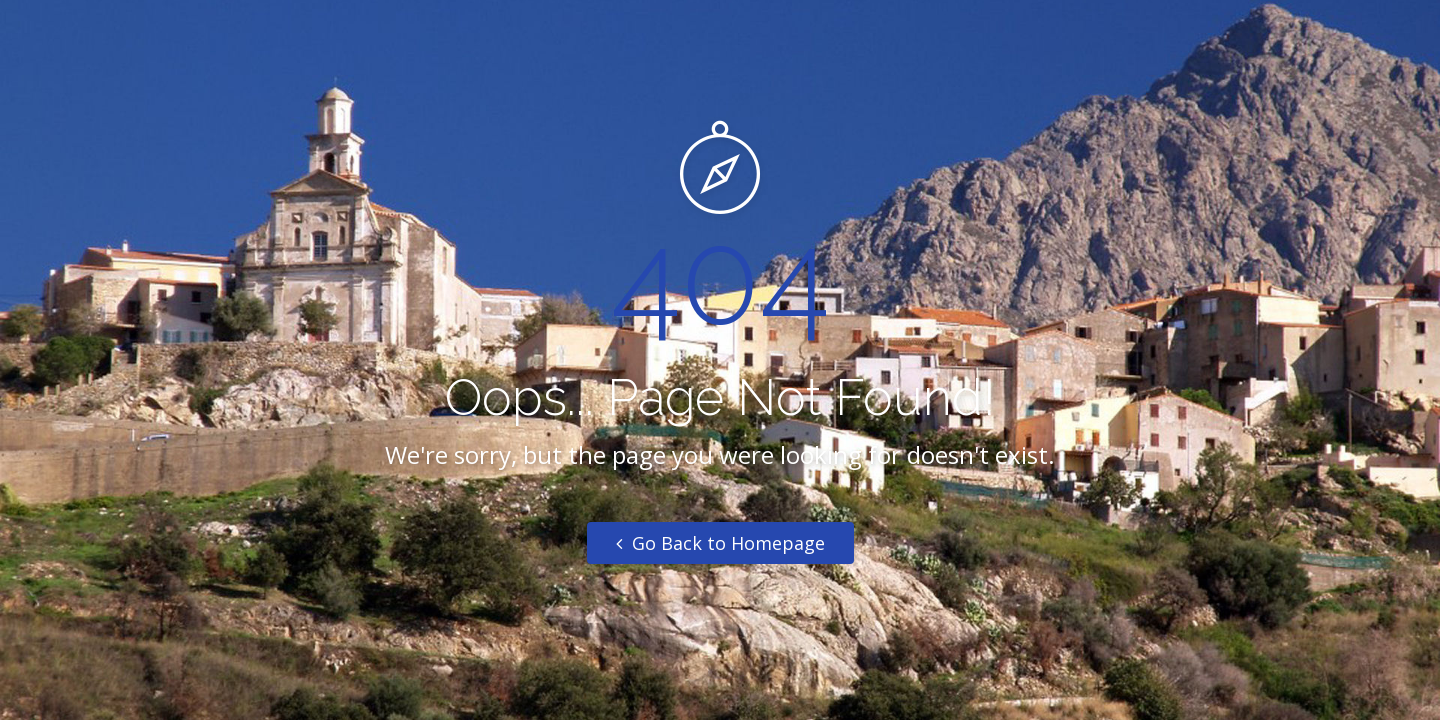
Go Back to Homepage (720, 543)
